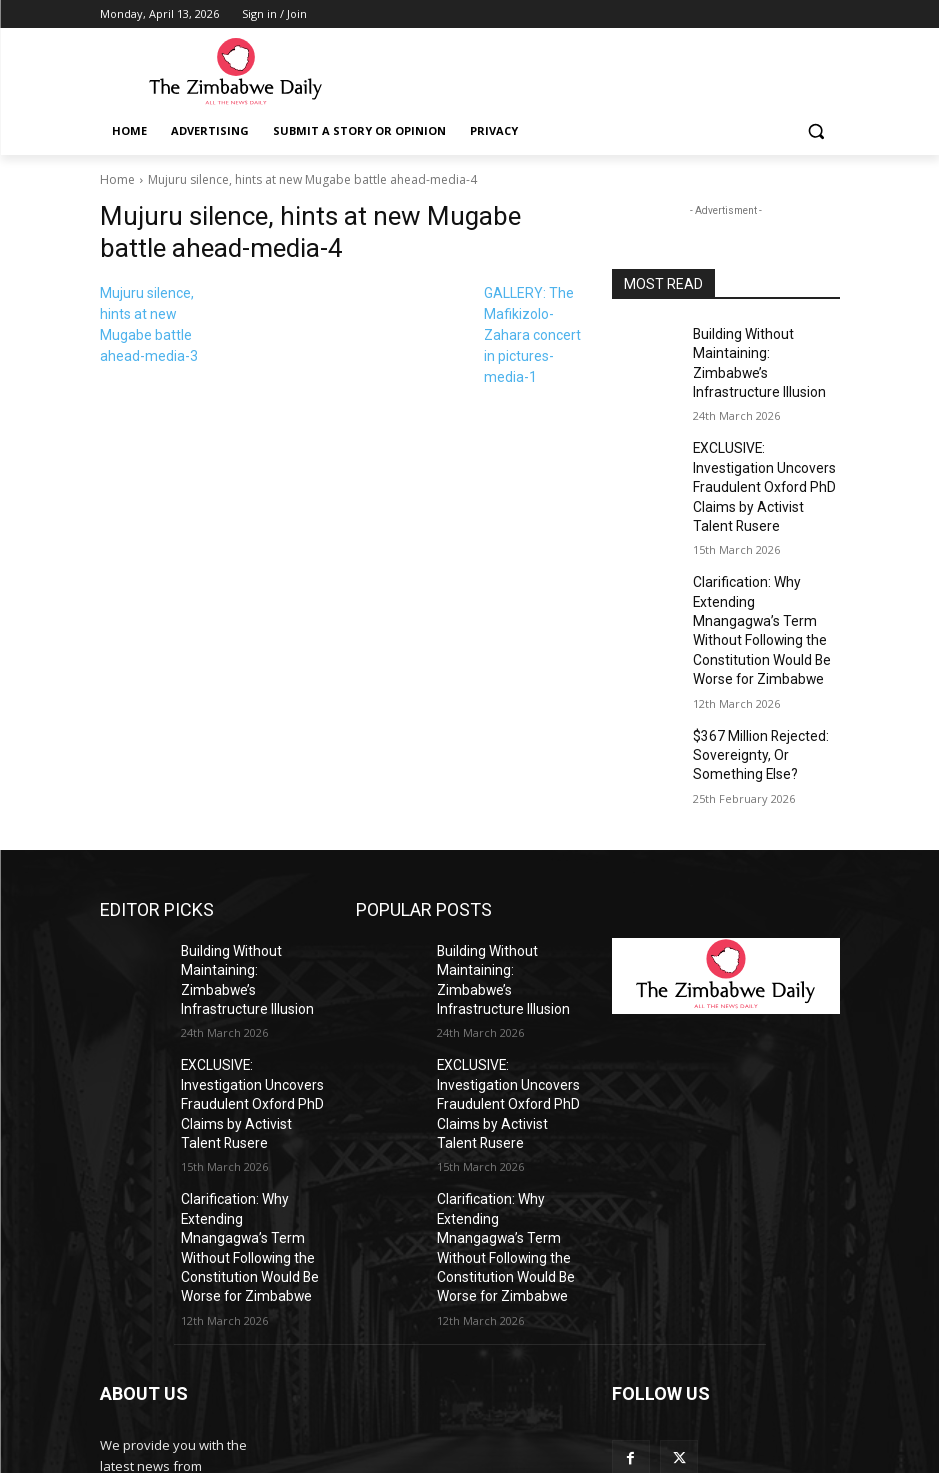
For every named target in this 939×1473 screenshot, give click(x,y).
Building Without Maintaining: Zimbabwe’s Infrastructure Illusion (761, 350)
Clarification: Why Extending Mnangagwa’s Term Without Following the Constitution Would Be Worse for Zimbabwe (765, 557)
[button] (816, 131)
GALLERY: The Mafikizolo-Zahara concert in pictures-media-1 (532, 335)
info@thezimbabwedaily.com (188, 1383)
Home (117, 179)
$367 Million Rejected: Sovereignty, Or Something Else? (766, 662)
